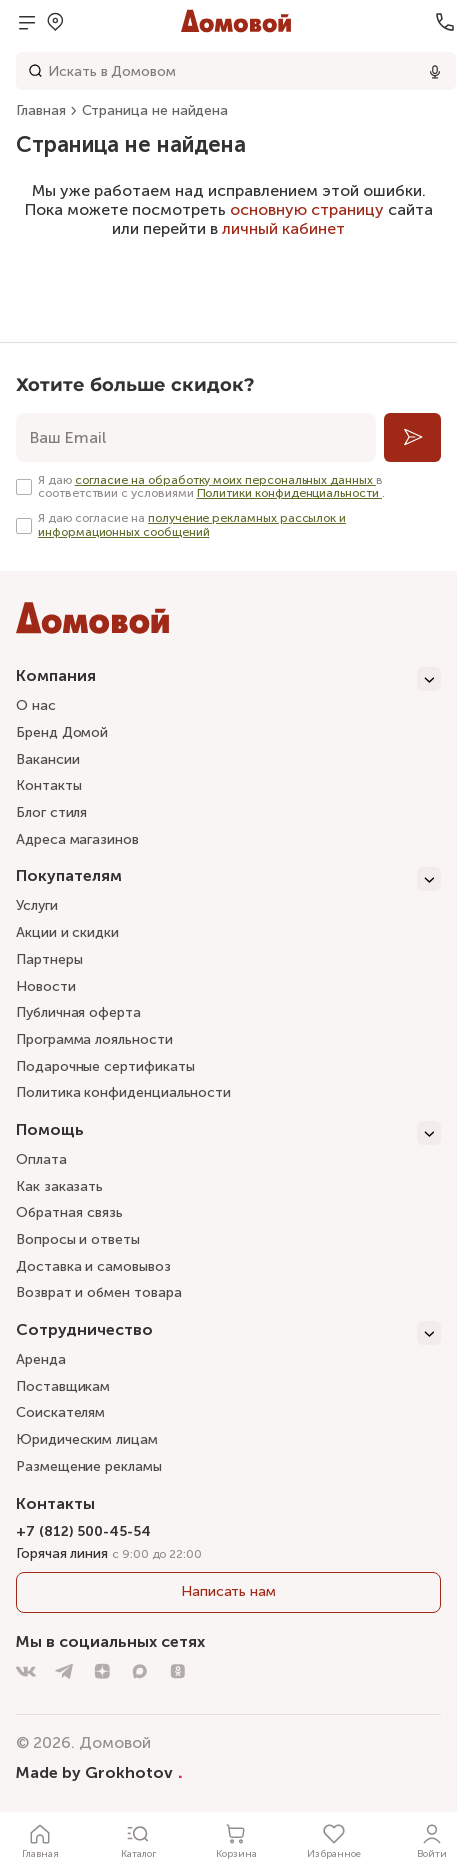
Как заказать (59, 1186)
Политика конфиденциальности (123, 1092)
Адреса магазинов (77, 839)
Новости (46, 986)
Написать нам (228, 1591)
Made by (99, 1772)
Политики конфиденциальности (289, 493)
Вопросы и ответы (78, 1239)
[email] (196, 437)
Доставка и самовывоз (93, 1266)
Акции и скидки (67, 932)
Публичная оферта (78, 1012)
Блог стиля (51, 812)
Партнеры (49, 959)
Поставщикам (63, 1386)
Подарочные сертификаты (105, 1066)
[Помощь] (228, 1133)
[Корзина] (236, 1840)
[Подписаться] (412, 437)
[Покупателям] (228, 879)
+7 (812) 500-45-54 (83, 1531)
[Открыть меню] (27, 22)
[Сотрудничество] (228, 1333)
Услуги (37, 905)
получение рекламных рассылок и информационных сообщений (192, 524)
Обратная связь (69, 1213)
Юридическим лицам (87, 1439)
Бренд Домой (62, 732)
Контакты (48, 785)
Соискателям (60, 1412)
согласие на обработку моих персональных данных (225, 480)
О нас (36, 705)
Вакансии (47, 759)
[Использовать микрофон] (435, 71)
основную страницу (307, 209)
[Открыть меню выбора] (55, 22)
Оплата (41, 1159)
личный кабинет (283, 228)
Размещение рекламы (89, 1466)
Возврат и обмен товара (98, 1292)
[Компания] (228, 679)
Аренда (41, 1359)
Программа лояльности (94, 1039)
